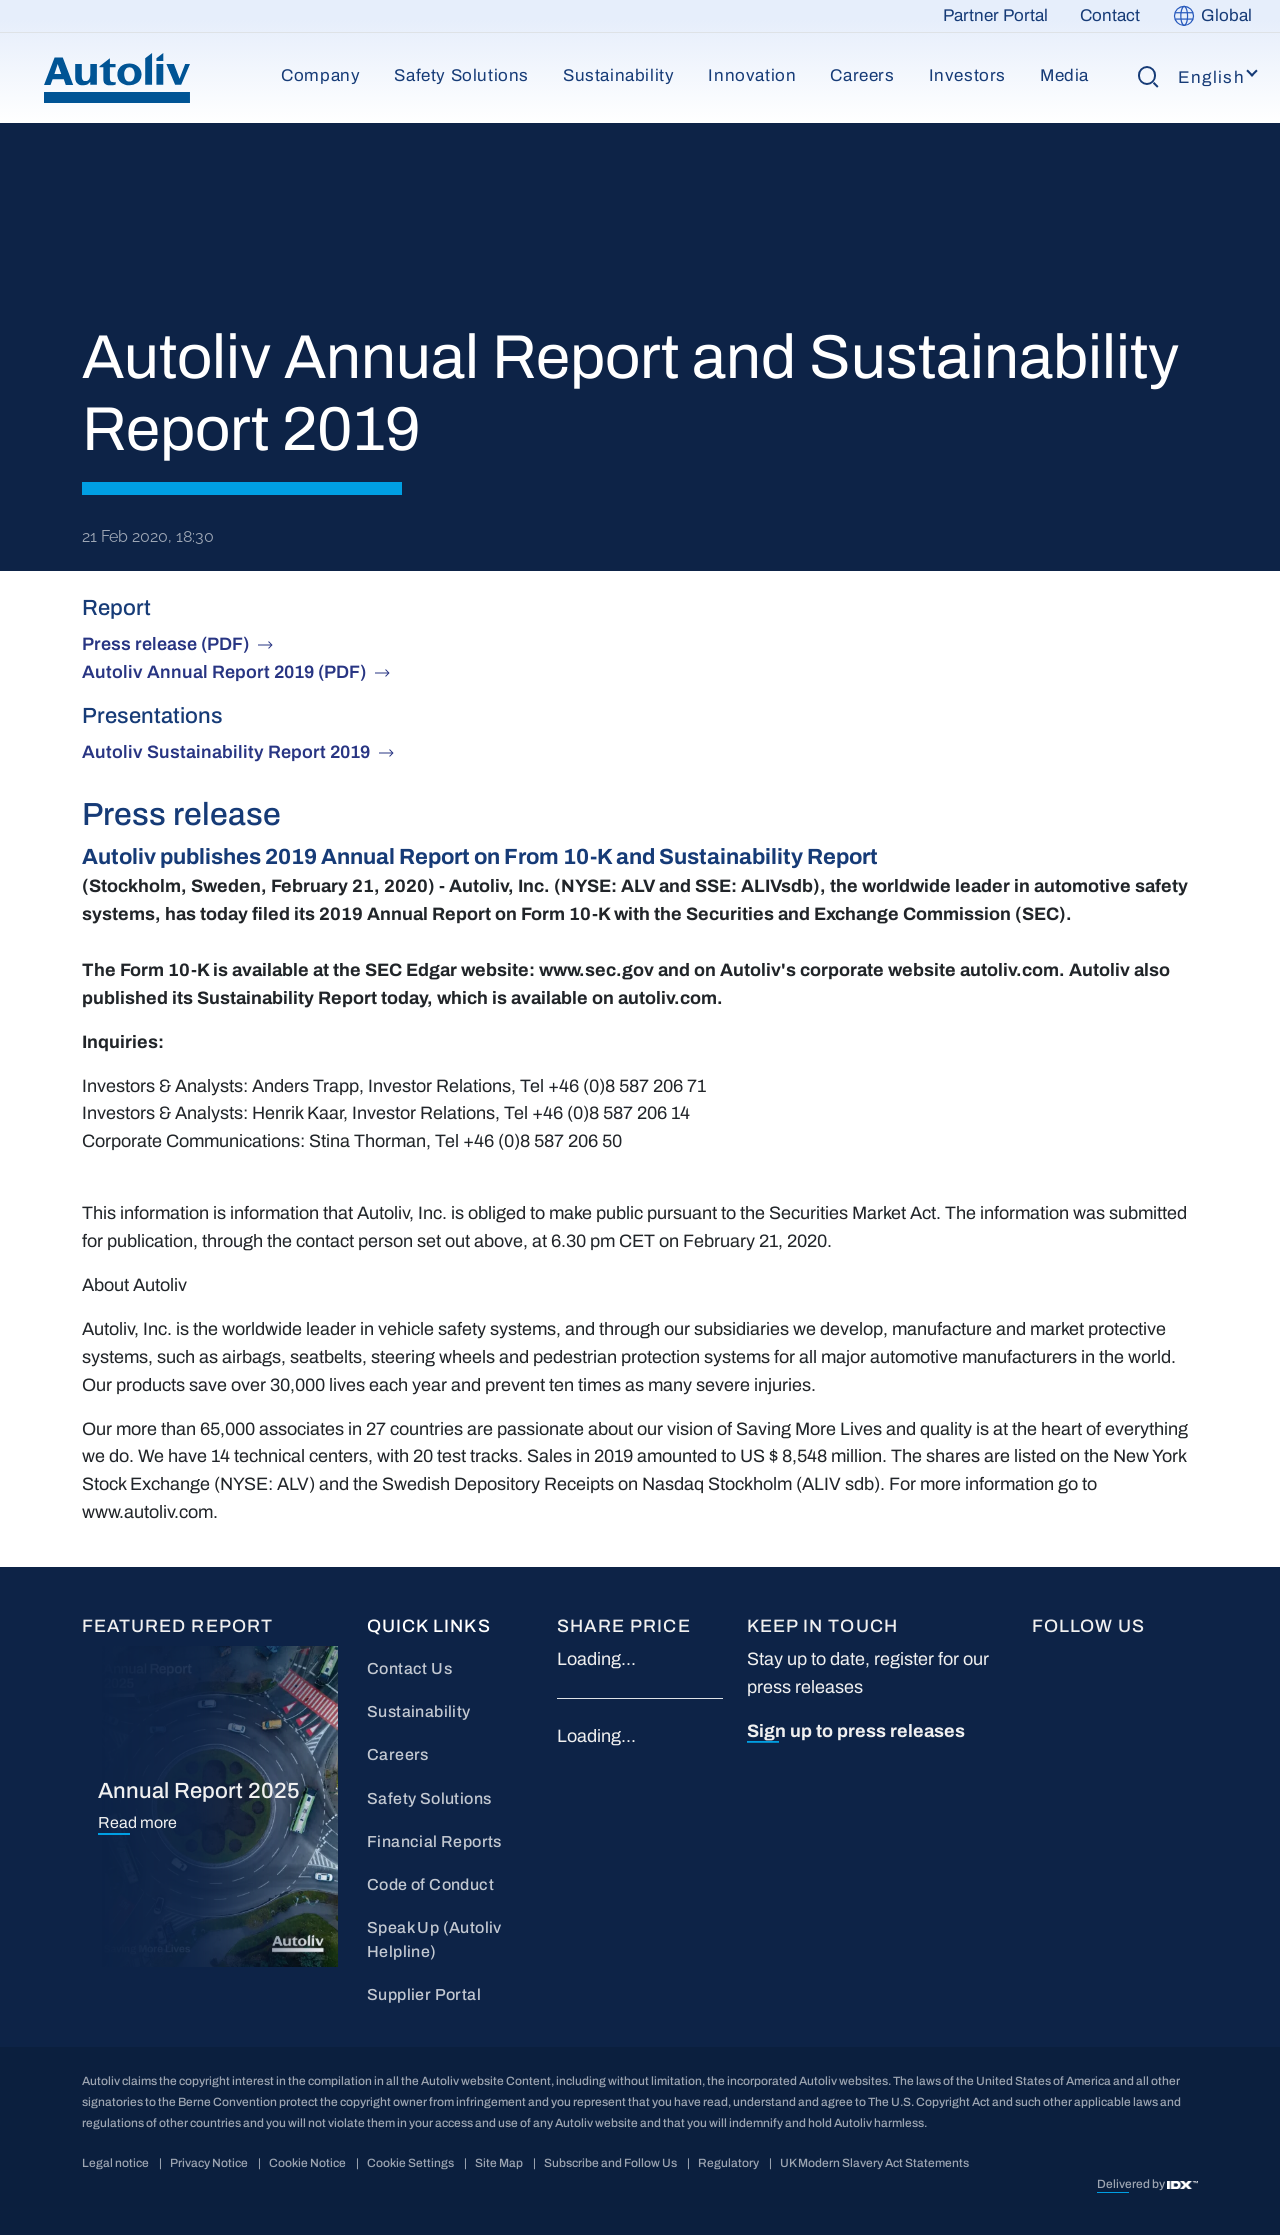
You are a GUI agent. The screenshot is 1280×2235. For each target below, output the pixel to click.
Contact (1110, 15)
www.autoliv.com (147, 1512)
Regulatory (728, 2163)
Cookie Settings (410, 2163)
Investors (967, 75)
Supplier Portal (424, 1994)
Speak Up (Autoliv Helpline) (434, 1939)
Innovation (752, 75)
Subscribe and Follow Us (610, 2163)
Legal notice (115, 2163)
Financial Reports (434, 1841)
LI (1095, 1660)
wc (1098, 1727)
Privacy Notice (209, 2163)
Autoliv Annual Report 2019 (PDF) (224, 672)
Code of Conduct (430, 1884)
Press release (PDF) (165, 644)
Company (320, 75)
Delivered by (1132, 2184)
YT (1154, 1660)
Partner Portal (995, 15)
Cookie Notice (307, 2163)
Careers (862, 75)
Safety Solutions (461, 75)
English (1211, 77)
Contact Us (409, 1668)
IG (1041, 1727)
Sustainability (618, 75)
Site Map (499, 2163)
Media (1064, 75)
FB (1043, 1660)
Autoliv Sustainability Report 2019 (226, 752)
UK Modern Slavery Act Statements (874, 2163)
